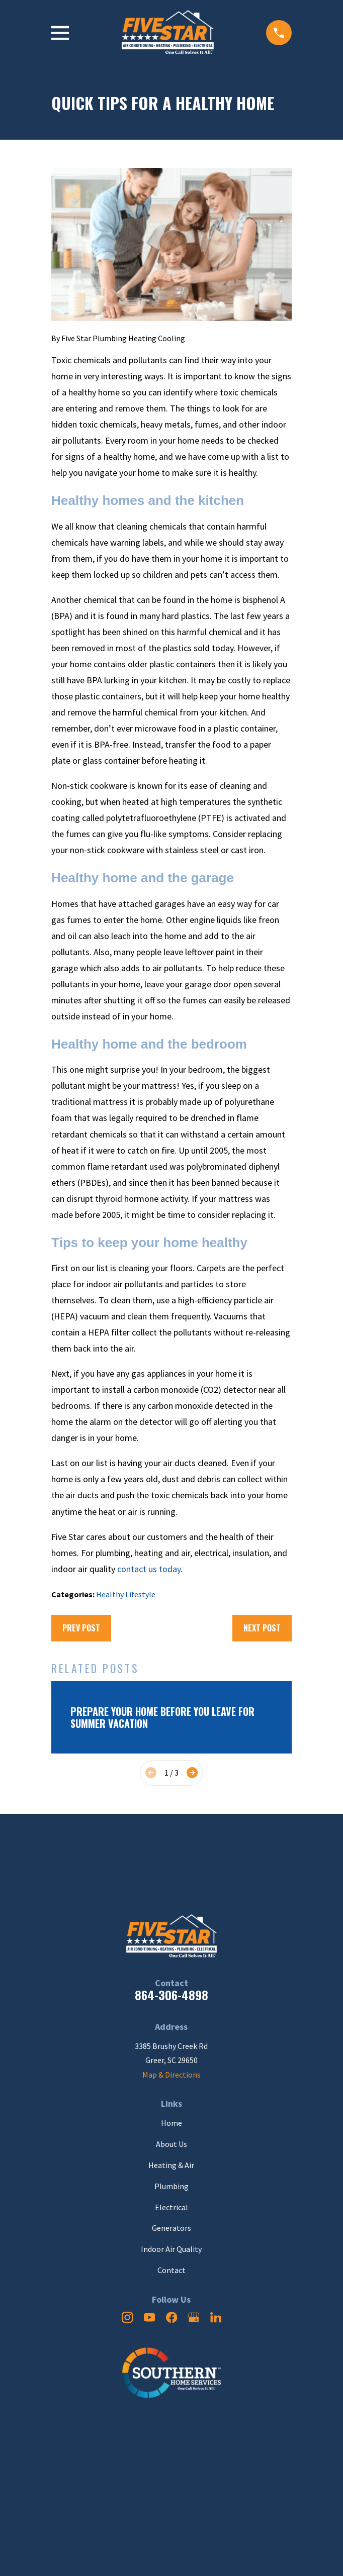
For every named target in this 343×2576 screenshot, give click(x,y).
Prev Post (81, 1628)
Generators (171, 2228)
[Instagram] (127, 2317)
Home (171, 2123)
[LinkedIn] (215, 2317)
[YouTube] (149, 2317)
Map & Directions (171, 2075)
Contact (171, 2270)
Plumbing (171, 2186)
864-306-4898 (171, 1995)
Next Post (262, 1628)
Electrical (171, 2207)
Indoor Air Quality (171, 2249)
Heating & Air (171, 2165)
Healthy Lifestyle (125, 1594)
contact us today (149, 1569)
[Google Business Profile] (193, 2317)
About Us (171, 2144)
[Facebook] (171, 2317)
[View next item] (192, 1772)
